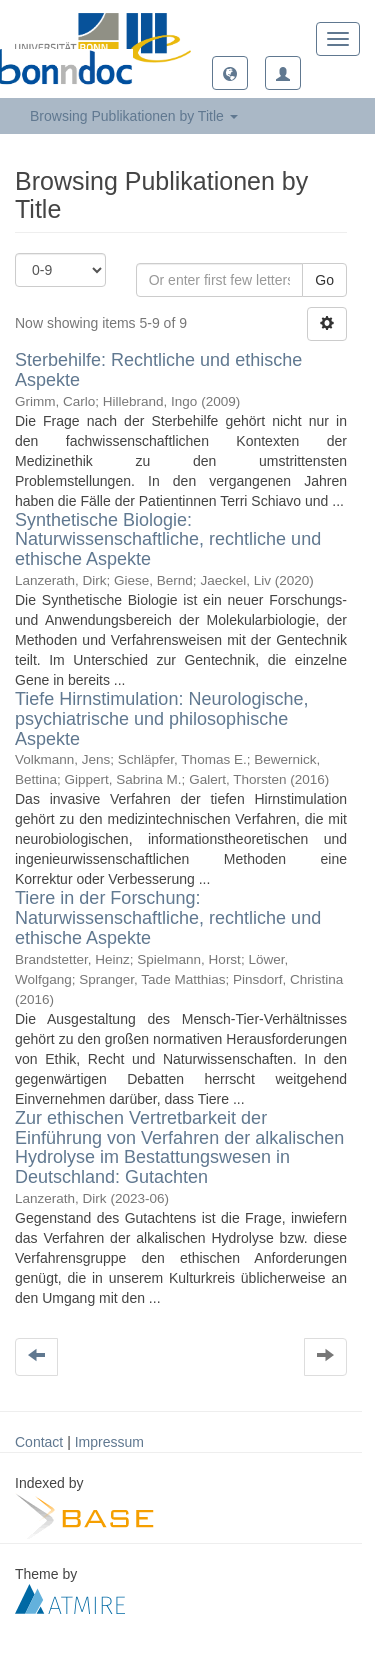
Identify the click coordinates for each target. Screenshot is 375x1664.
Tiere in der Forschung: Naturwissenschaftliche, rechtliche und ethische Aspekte (168, 918)
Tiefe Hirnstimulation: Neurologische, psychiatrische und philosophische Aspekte (161, 719)
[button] (230, 73)
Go (324, 280)
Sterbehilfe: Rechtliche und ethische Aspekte (158, 370)
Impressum (109, 1442)
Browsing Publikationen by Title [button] (134, 116)
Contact (39, 1442)
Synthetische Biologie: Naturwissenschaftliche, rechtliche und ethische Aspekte (168, 540)
